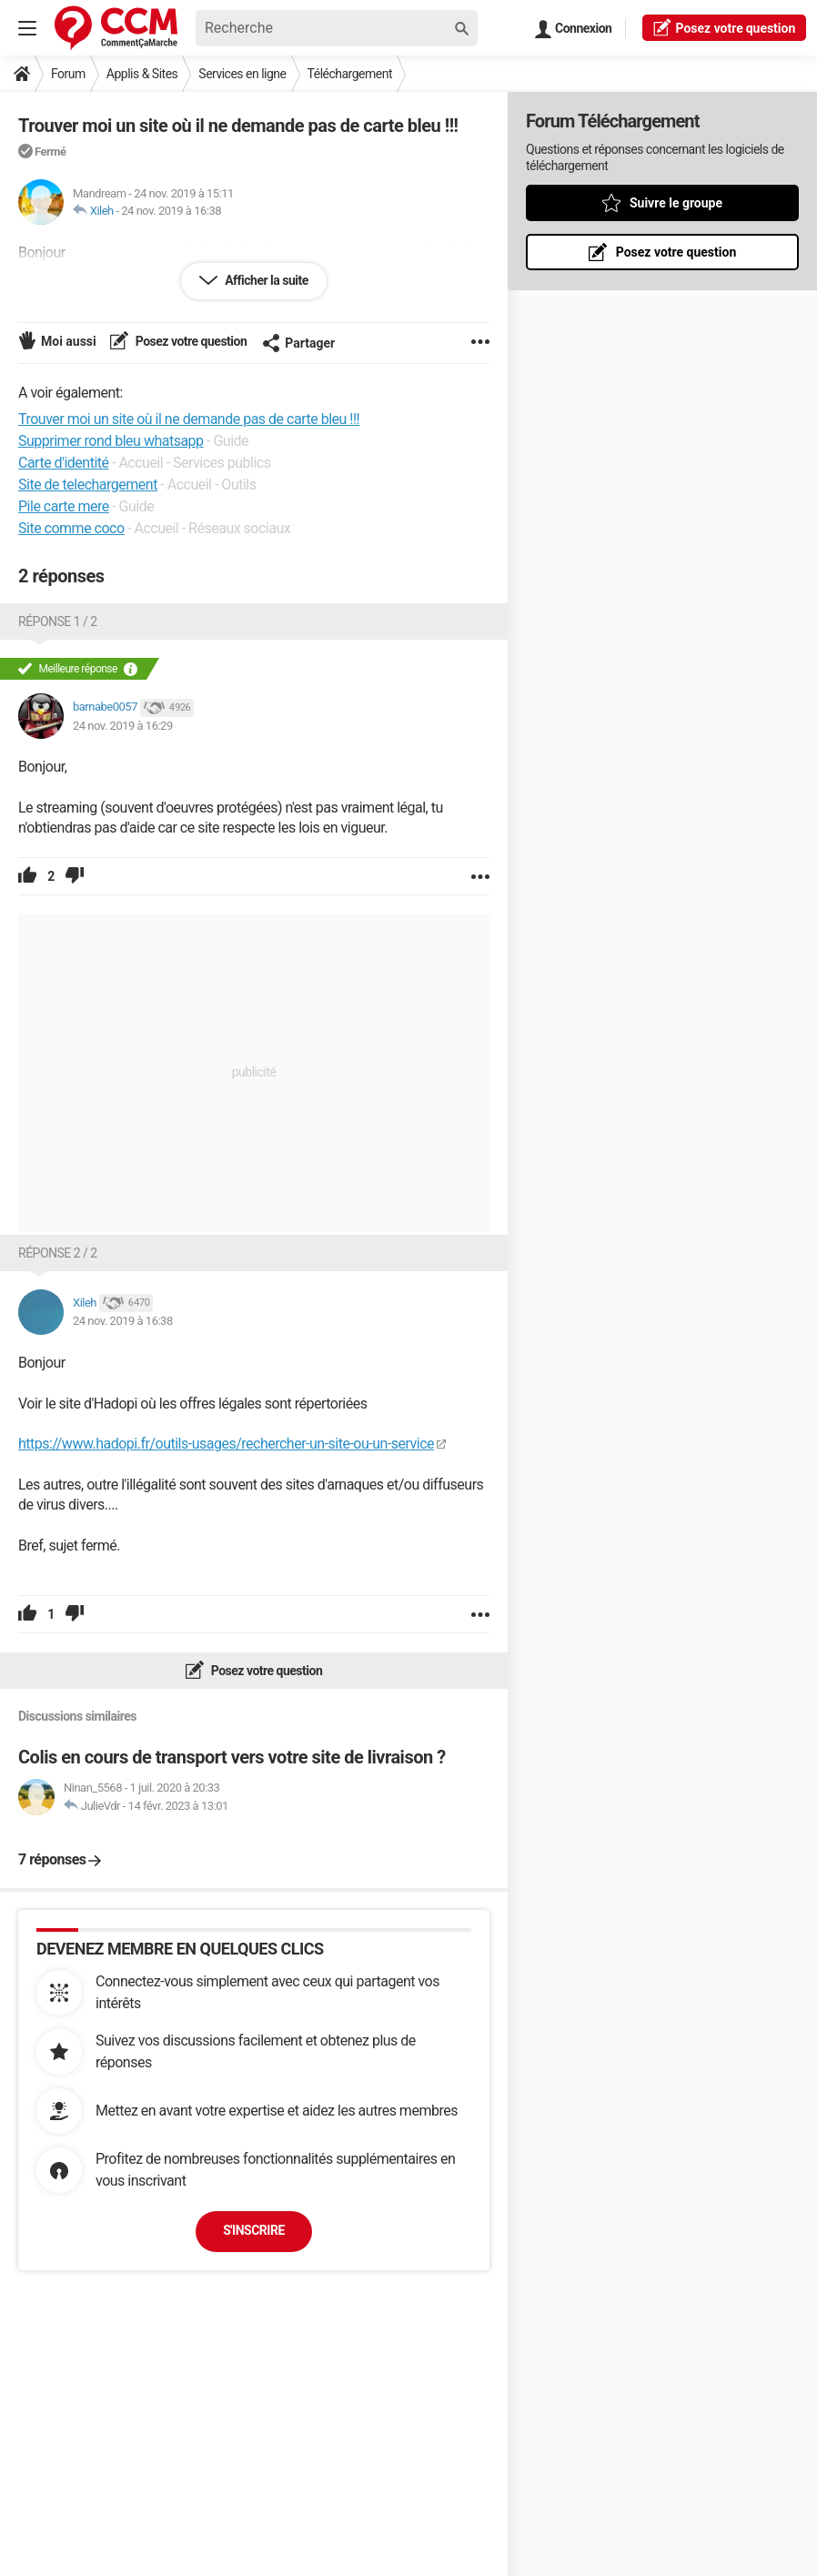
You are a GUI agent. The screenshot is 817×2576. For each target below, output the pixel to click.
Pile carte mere (63, 506)
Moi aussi (68, 341)
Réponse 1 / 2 (57, 621)
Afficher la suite (265, 280)
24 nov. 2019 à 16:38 (171, 210)
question (723, 27)
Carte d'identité (63, 462)
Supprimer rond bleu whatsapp (111, 441)
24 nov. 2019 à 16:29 (123, 725)
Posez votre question (190, 341)
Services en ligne (242, 73)
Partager (298, 343)
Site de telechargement (87, 484)
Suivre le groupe (676, 203)
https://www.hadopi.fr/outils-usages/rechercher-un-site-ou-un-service (226, 1443)
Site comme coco (71, 528)
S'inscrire (254, 2230)
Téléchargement (350, 73)
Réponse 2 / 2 (57, 1253)
